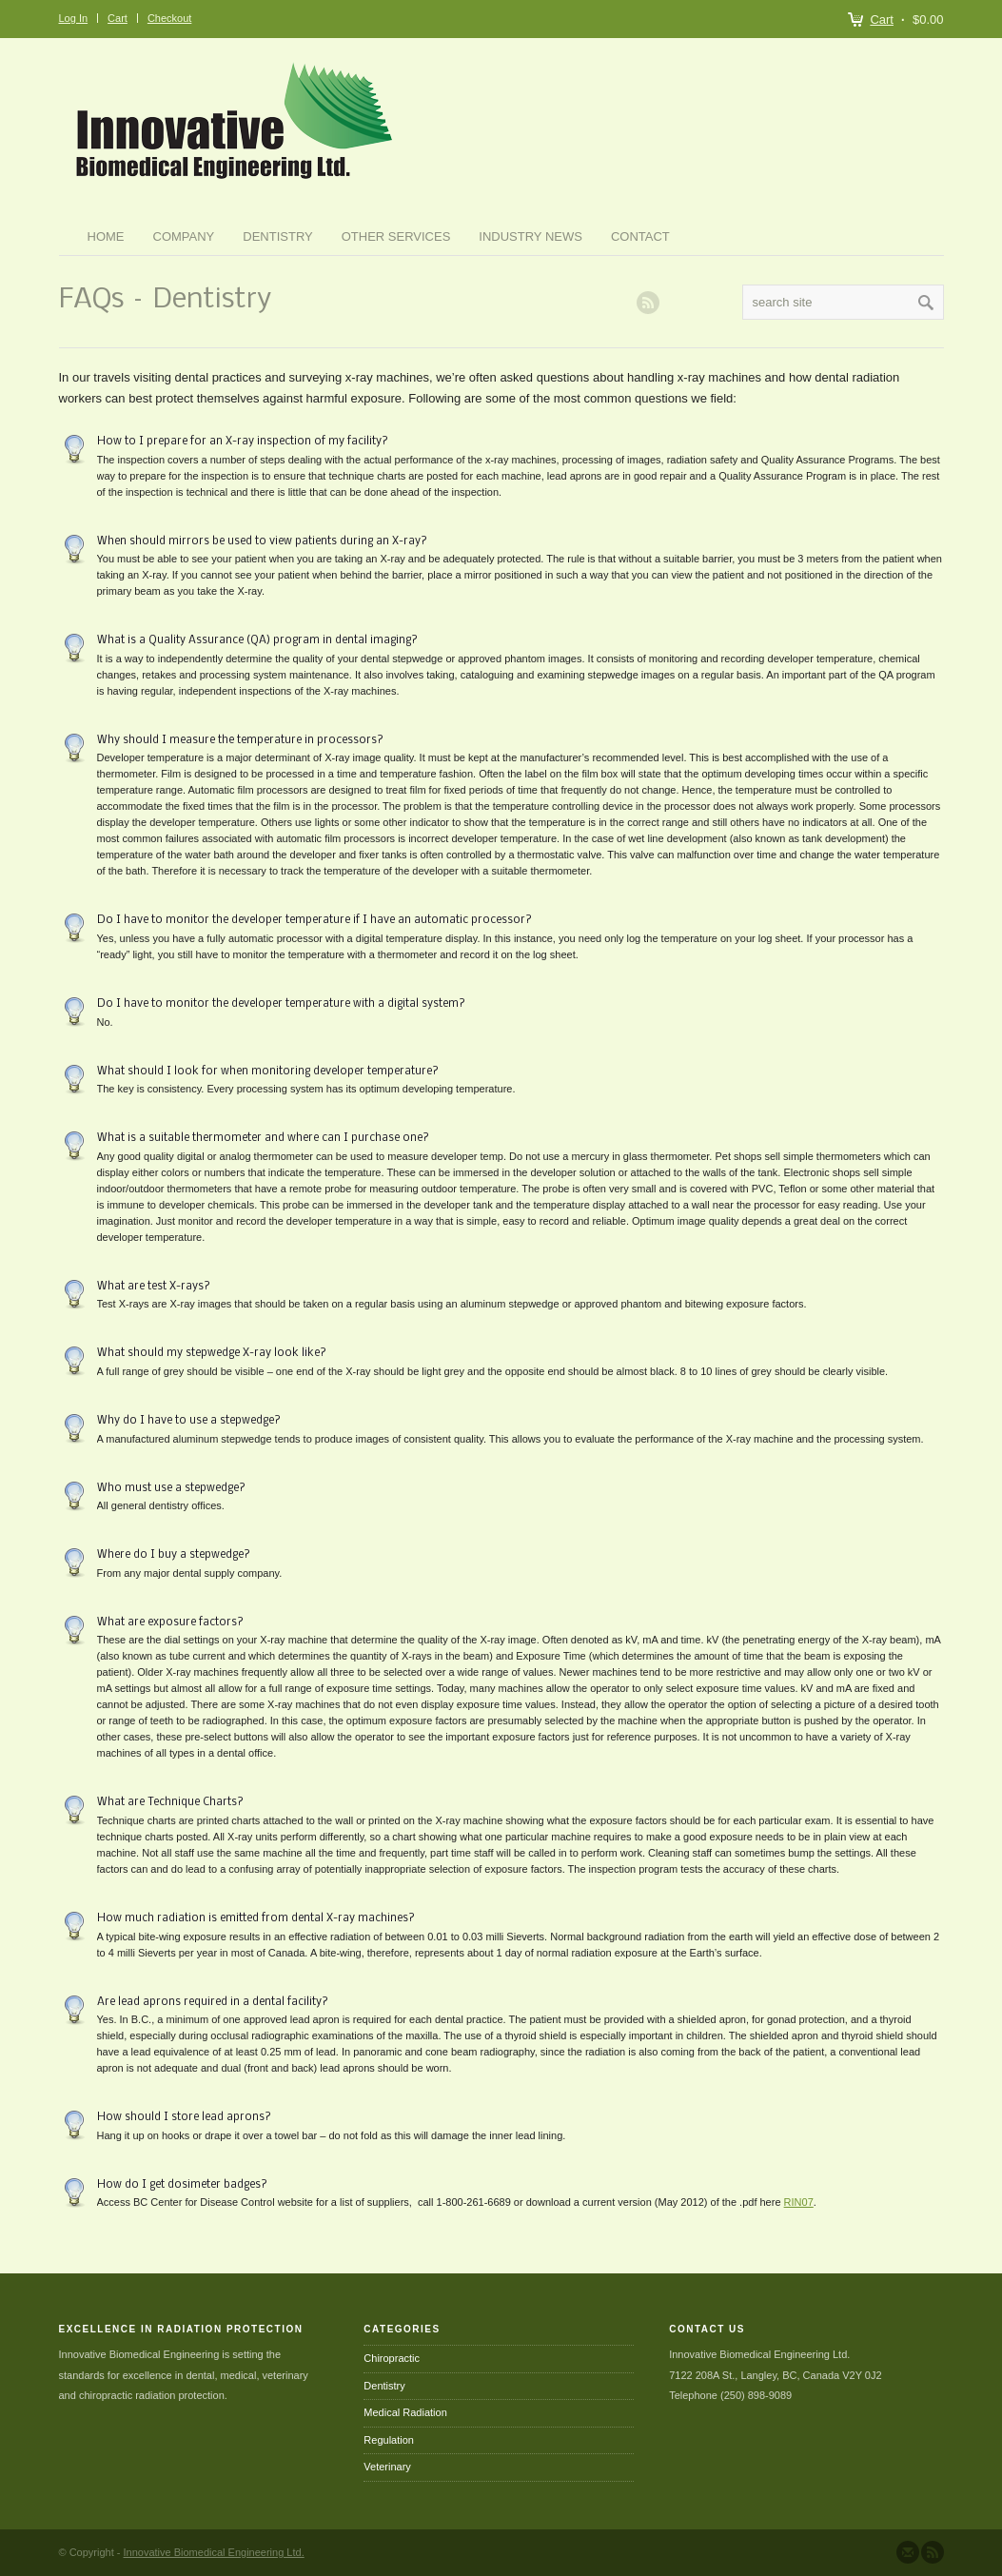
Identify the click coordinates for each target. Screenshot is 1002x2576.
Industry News (530, 236)
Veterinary (387, 2466)
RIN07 (799, 2202)
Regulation (388, 2440)
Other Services (396, 236)
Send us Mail (907, 2552)
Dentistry (277, 236)
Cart (882, 19)
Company (184, 236)
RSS (648, 302)
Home (106, 236)
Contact (640, 236)
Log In (73, 18)
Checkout (169, 18)
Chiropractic (391, 2358)
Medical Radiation (404, 2412)
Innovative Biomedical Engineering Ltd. (214, 2552)
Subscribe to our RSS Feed (932, 2552)
